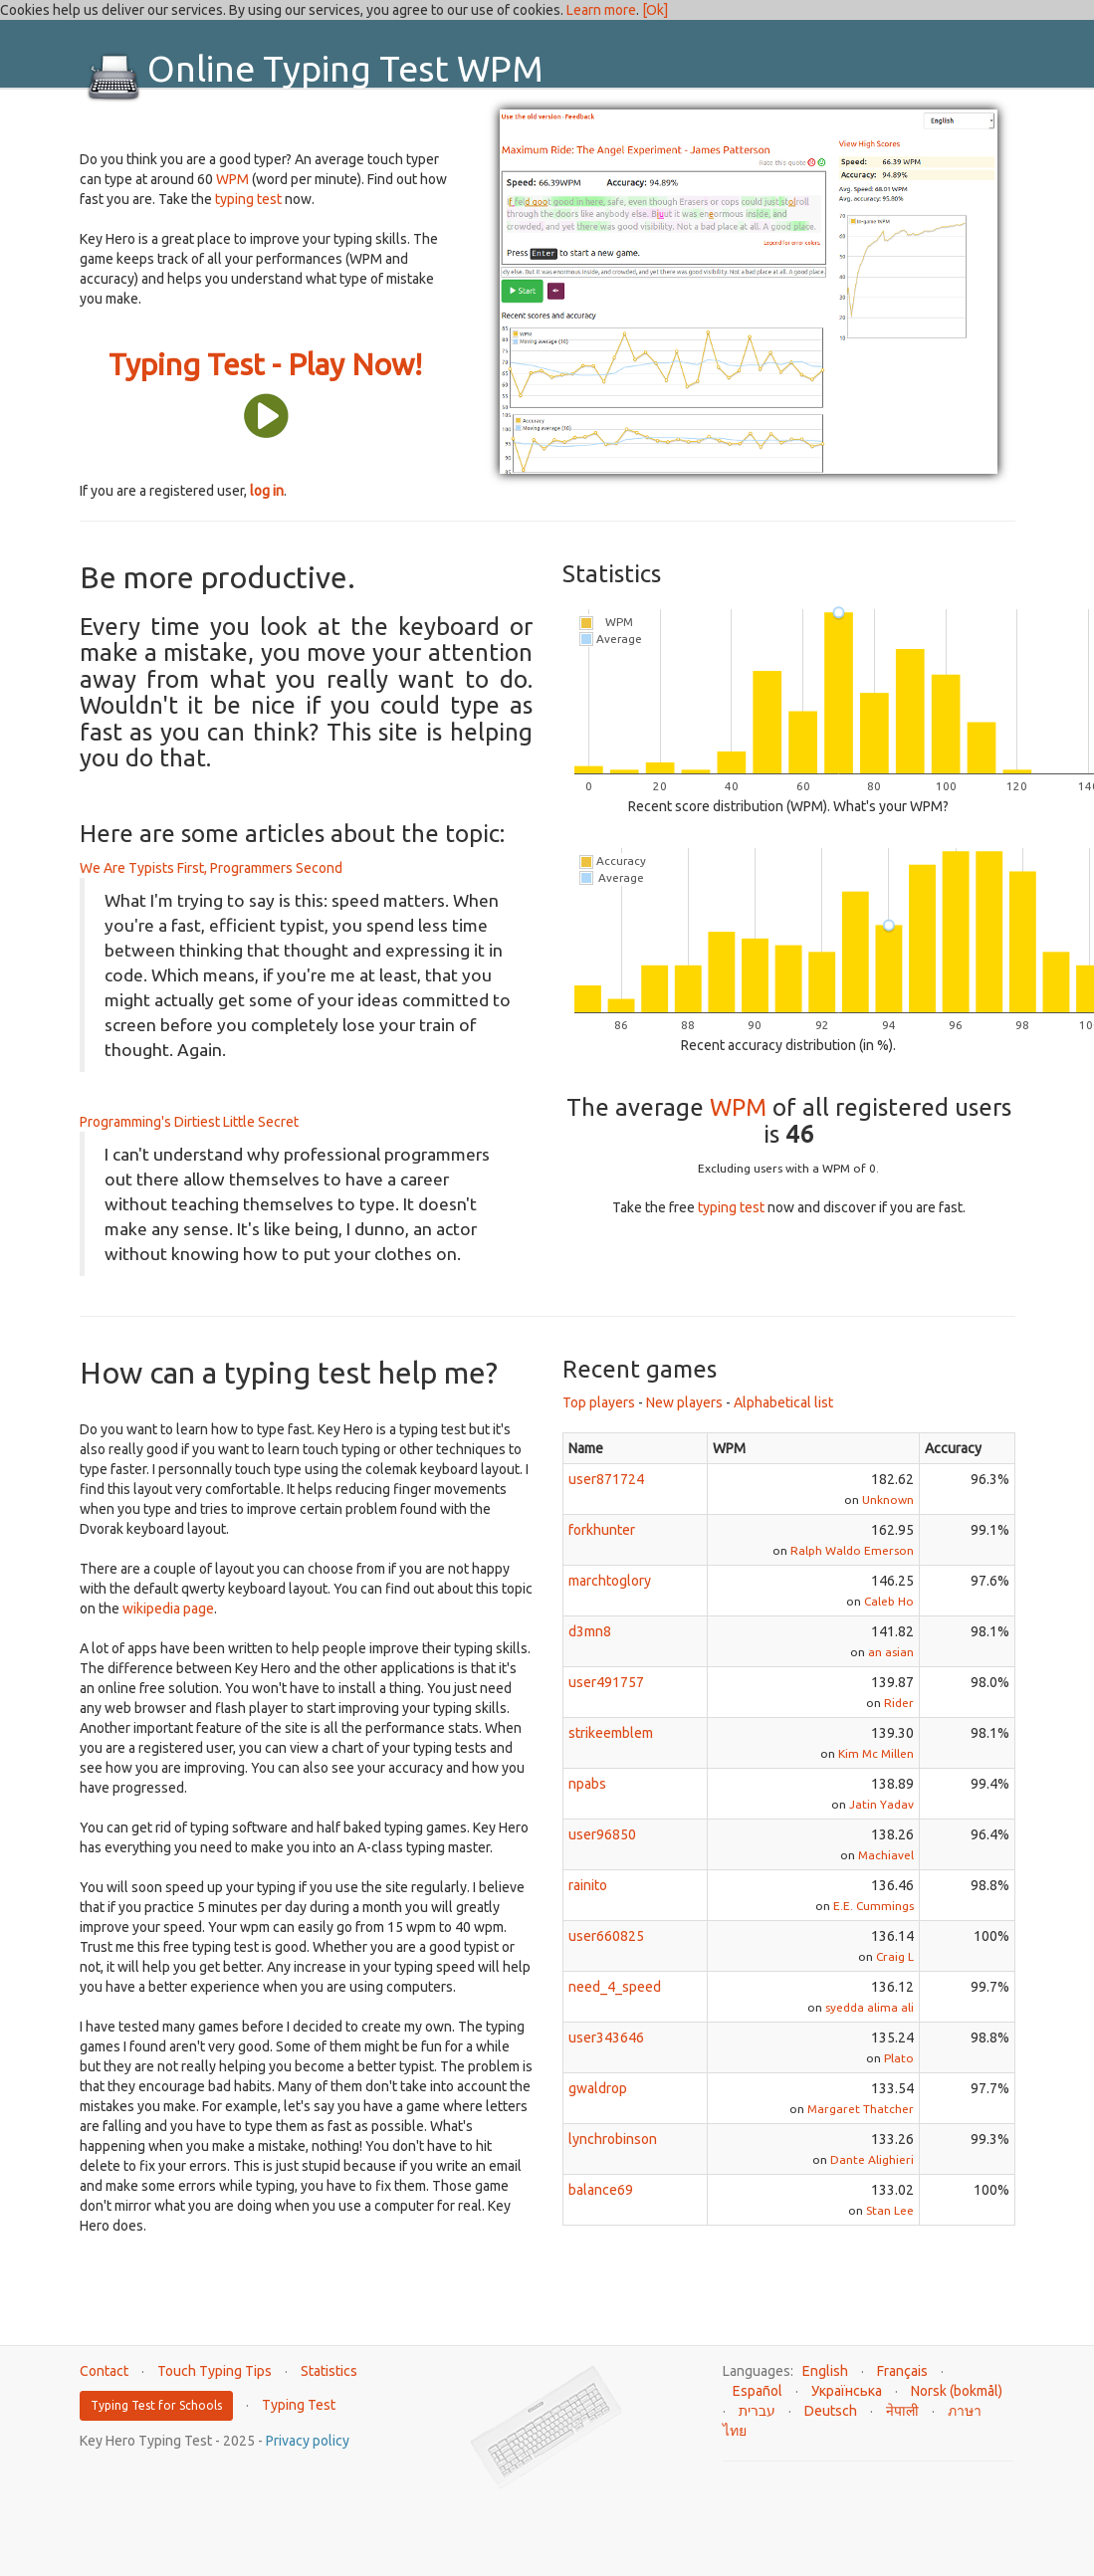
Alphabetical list (783, 1402)
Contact (104, 2371)
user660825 (606, 1936)
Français (902, 2371)
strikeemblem (610, 1733)
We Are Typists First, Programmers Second (211, 868)
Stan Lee (890, 2210)
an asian (891, 1651)
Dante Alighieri (872, 2159)
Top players (598, 1402)
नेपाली (902, 2411)
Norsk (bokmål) (956, 2391)
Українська (846, 2391)
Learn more (601, 10)
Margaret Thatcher (860, 2108)
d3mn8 (589, 1631)
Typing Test (298, 2405)
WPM (232, 179)
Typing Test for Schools (156, 2405)
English (825, 2371)
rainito (587, 1885)
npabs (587, 1784)
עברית (757, 2411)
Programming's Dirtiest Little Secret (189, 1122)
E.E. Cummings (873, 1905)
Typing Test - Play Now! (265, 364)
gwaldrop (597, 2088)
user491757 (606, 1682)
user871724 (606, 1479)
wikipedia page (168, 1608)
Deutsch (830, 2411)
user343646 (606, 2037)
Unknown (888, 1499)
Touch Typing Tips (214, 2371)
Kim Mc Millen (876, 1753)
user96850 (602, 1834)
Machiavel (886, 1854)
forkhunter (601, 1530)
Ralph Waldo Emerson (852, 1550)
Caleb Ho (889, 1601)
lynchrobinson (612, 2139)
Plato (899, 2057)
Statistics (329, 2371)
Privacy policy (307, 2441)
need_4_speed (614, 1987)
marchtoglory (609, 1581)
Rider (899, 1702)
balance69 (600, 2190)
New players (684, 1402)
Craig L (895, 1956)
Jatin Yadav (881, 1804)
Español (757, 2391)
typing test (248, 199)
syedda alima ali (869, 2007)
